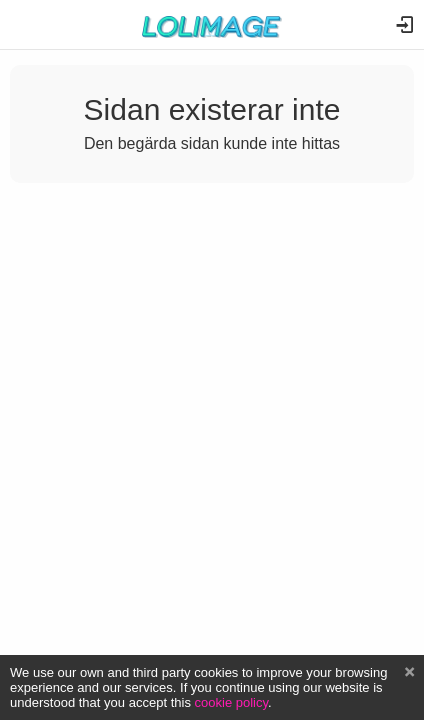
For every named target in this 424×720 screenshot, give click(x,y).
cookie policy (232, 702)
